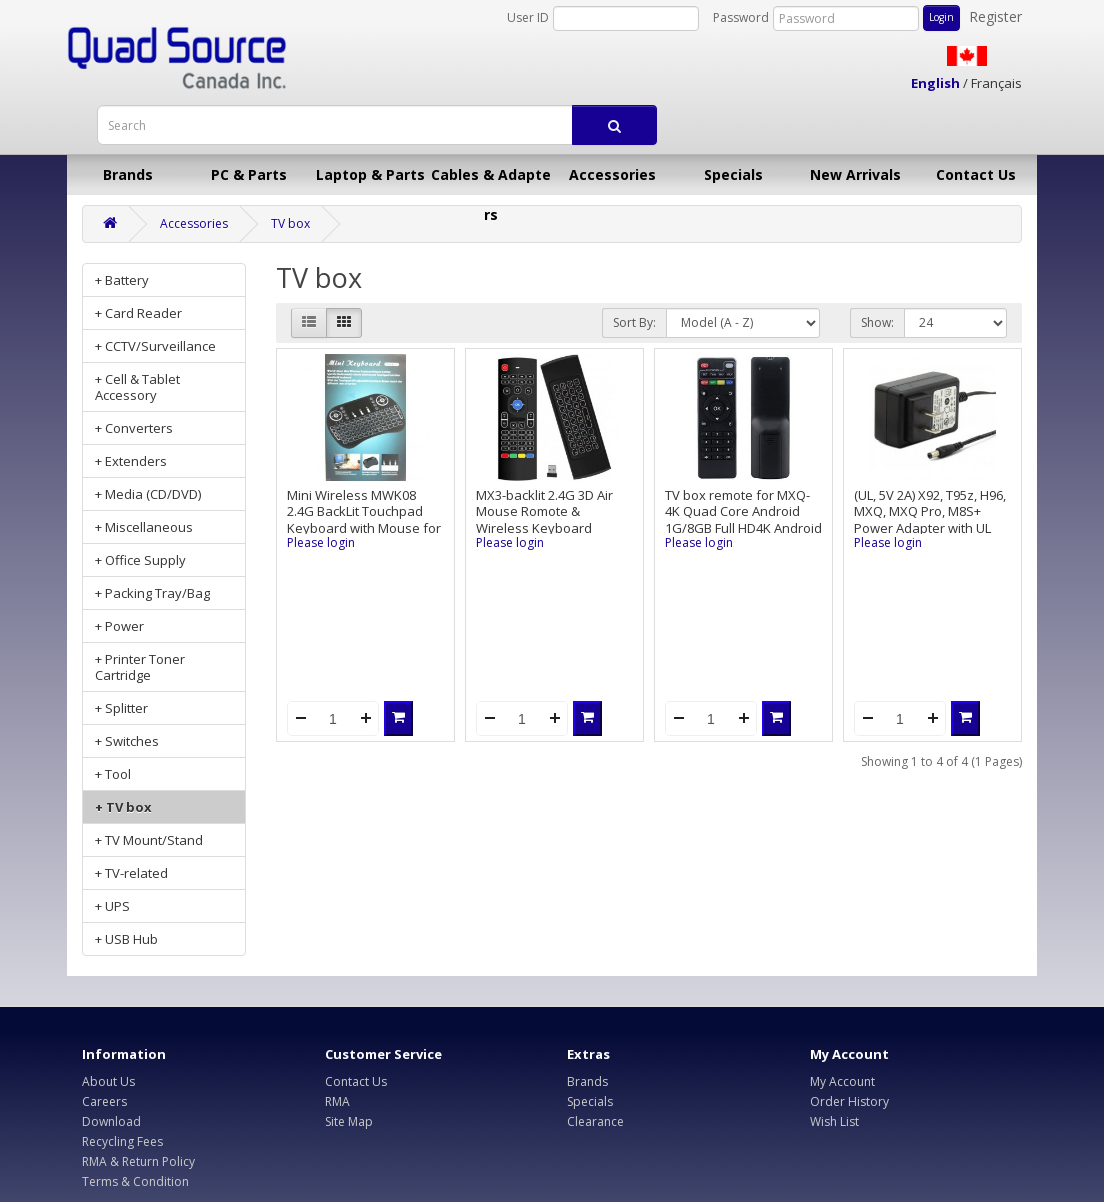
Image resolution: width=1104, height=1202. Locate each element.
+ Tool (113, 774)
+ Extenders (131, 461)
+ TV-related (131, 873)
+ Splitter (121, 708)
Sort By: (634, 322)
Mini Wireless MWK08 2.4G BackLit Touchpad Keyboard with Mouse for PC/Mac (364, 520)
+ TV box (123, 807)
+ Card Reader (138, 313)
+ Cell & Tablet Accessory (137, 387)
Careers (104, 1101)
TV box (290, 223)
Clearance (595, 1121)
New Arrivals (855, 174)
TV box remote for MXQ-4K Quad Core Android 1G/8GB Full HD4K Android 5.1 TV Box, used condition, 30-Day (743, 528)
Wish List (834, 1121)
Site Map (349, 1121)
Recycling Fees (122, 1141)
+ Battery (122, 280)
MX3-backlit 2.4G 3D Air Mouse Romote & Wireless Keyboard (544, 511)
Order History (849, 1101)
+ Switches (127, 741)
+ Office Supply (140, 560)
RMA (337, 1101)
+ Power (119, 626)
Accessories (612, 174)
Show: (877, 322)
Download (111, 1121)
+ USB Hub (126, 939)
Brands (128, 174)
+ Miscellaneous (144, 527)
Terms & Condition (135, 1181)
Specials (733, 174)
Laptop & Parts (370, 174)
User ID (528, 17)
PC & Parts (249, 174)
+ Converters (134, 428)
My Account (842, 1081)
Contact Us (976, 174)
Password (741, 17)
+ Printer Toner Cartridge (140, 667)
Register (995, 16)
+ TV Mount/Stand (149, 840)
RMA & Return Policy (138, 1161)
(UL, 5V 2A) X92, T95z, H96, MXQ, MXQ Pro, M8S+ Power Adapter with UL (930, 511)
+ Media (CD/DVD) (148, 494)
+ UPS (112, 906)
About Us (108, 1081)
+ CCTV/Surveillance (155, 346)
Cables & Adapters (491, 180)
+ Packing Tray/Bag (152, 593)
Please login (321, 542)
